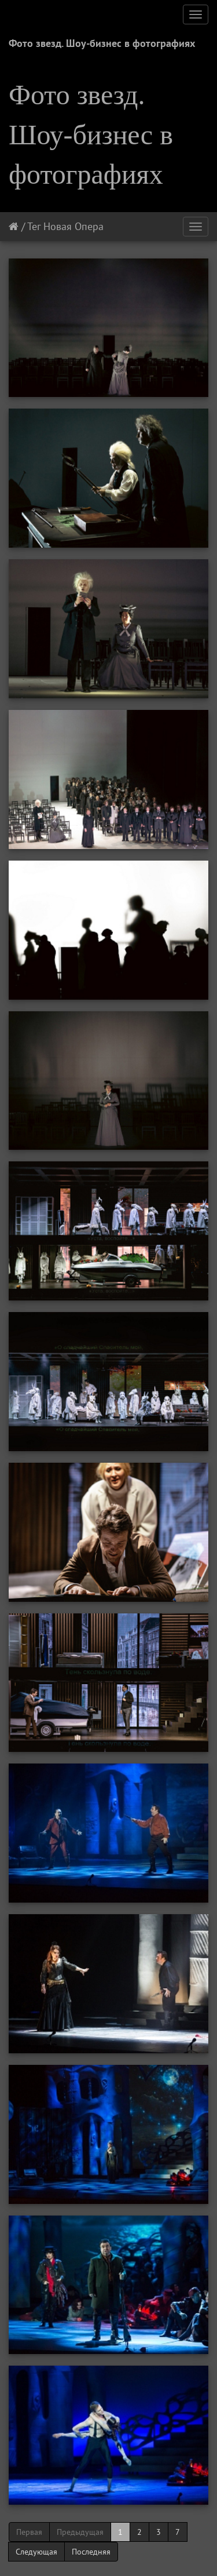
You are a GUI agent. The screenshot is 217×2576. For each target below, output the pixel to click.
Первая (29, 2532)
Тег (34, 226)
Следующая (36, 2551)
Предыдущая (80, 2532)
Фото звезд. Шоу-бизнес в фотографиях (102, 43)
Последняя (91, 2551)
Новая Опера (73, 226)
